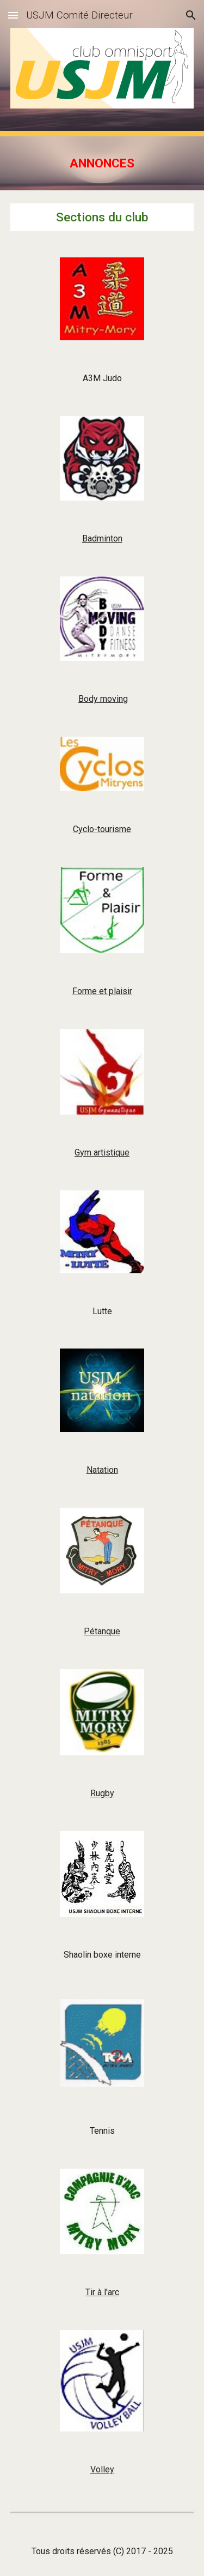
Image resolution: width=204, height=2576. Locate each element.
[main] (102, 163)
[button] (13, 15)
